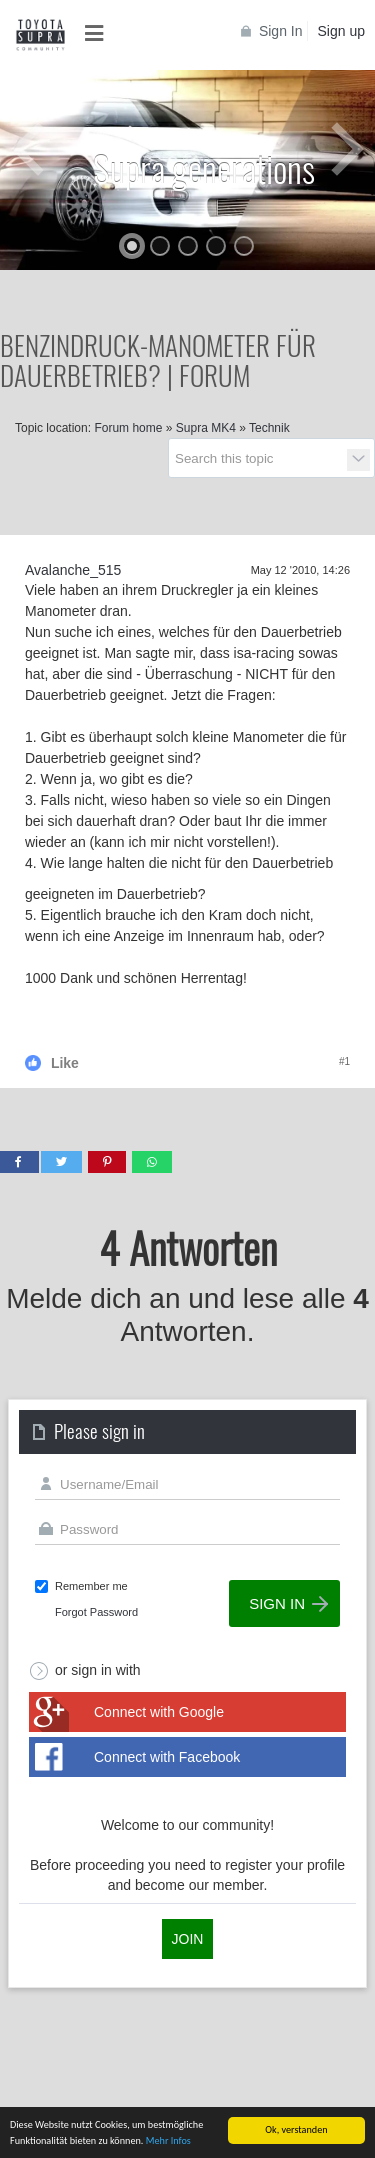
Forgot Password (96, 1612)
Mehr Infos (168, 2141)
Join (188, 1939)
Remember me (91, 1586)
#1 (344, 1061)
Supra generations (204, 167)
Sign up (341, 31)
